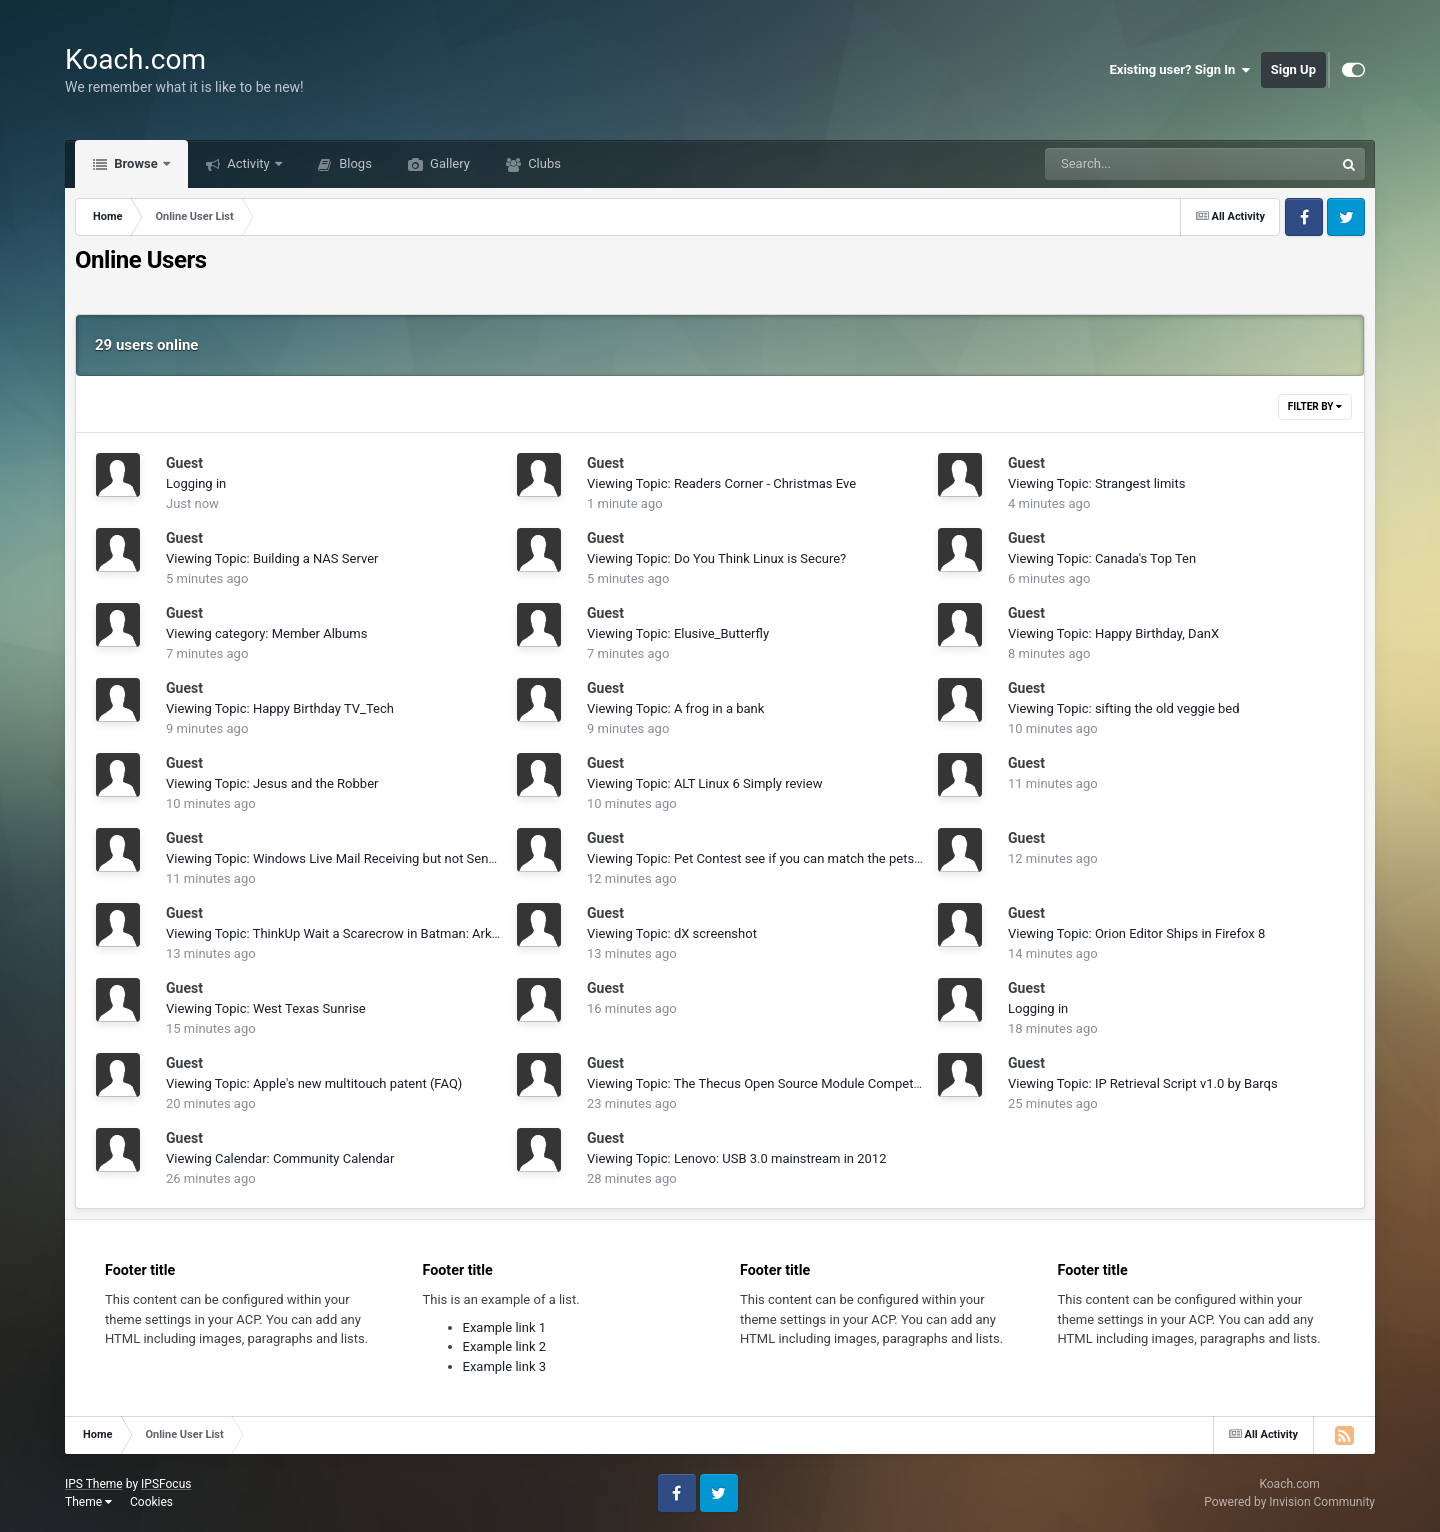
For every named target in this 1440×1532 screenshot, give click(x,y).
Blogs (354, 163)
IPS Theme (94, 1484)
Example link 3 (505, 1366)
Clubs (543, 163)
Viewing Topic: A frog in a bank (675, 708)
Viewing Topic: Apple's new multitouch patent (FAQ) (314, 1083)
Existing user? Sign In (1180, 70)
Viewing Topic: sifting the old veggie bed (1124, 708)
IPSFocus (166, 1484)
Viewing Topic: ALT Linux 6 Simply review (704, 783)
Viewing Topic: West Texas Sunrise (266, 1008)
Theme (88, 1502)
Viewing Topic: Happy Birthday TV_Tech (280, 708)
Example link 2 (505, 1346)
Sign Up (1293, 69)
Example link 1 (505, 1327)
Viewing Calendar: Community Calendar (280, 1158)
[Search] (1139, 164)
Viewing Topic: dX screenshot (672, 933)
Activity (248, 163)
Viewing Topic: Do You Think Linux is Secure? (716, 558)
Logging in (196, 483)
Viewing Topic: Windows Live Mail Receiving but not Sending (339, 858)
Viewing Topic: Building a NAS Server (272, 558)
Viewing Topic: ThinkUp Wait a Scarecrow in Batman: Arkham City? (357, 933)
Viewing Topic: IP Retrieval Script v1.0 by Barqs (1143, 1083)
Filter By (1315, 406)
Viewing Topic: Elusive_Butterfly (678, 633)
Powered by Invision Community (1289, 1502)
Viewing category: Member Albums (266, 633)
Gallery (448, 163)
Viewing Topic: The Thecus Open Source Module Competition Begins (784, 1083)
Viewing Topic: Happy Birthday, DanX (1113, 633)
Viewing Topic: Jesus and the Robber (272, 783)
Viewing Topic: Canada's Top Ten (1102, 558)
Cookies (151, 1502)
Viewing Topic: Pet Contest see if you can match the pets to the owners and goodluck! (834, 858)
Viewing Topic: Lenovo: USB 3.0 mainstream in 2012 (736, 1158)
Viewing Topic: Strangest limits (1097, 483)
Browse (136, 163)
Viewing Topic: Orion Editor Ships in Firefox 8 (1136, 933)
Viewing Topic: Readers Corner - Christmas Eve (721, 483)
